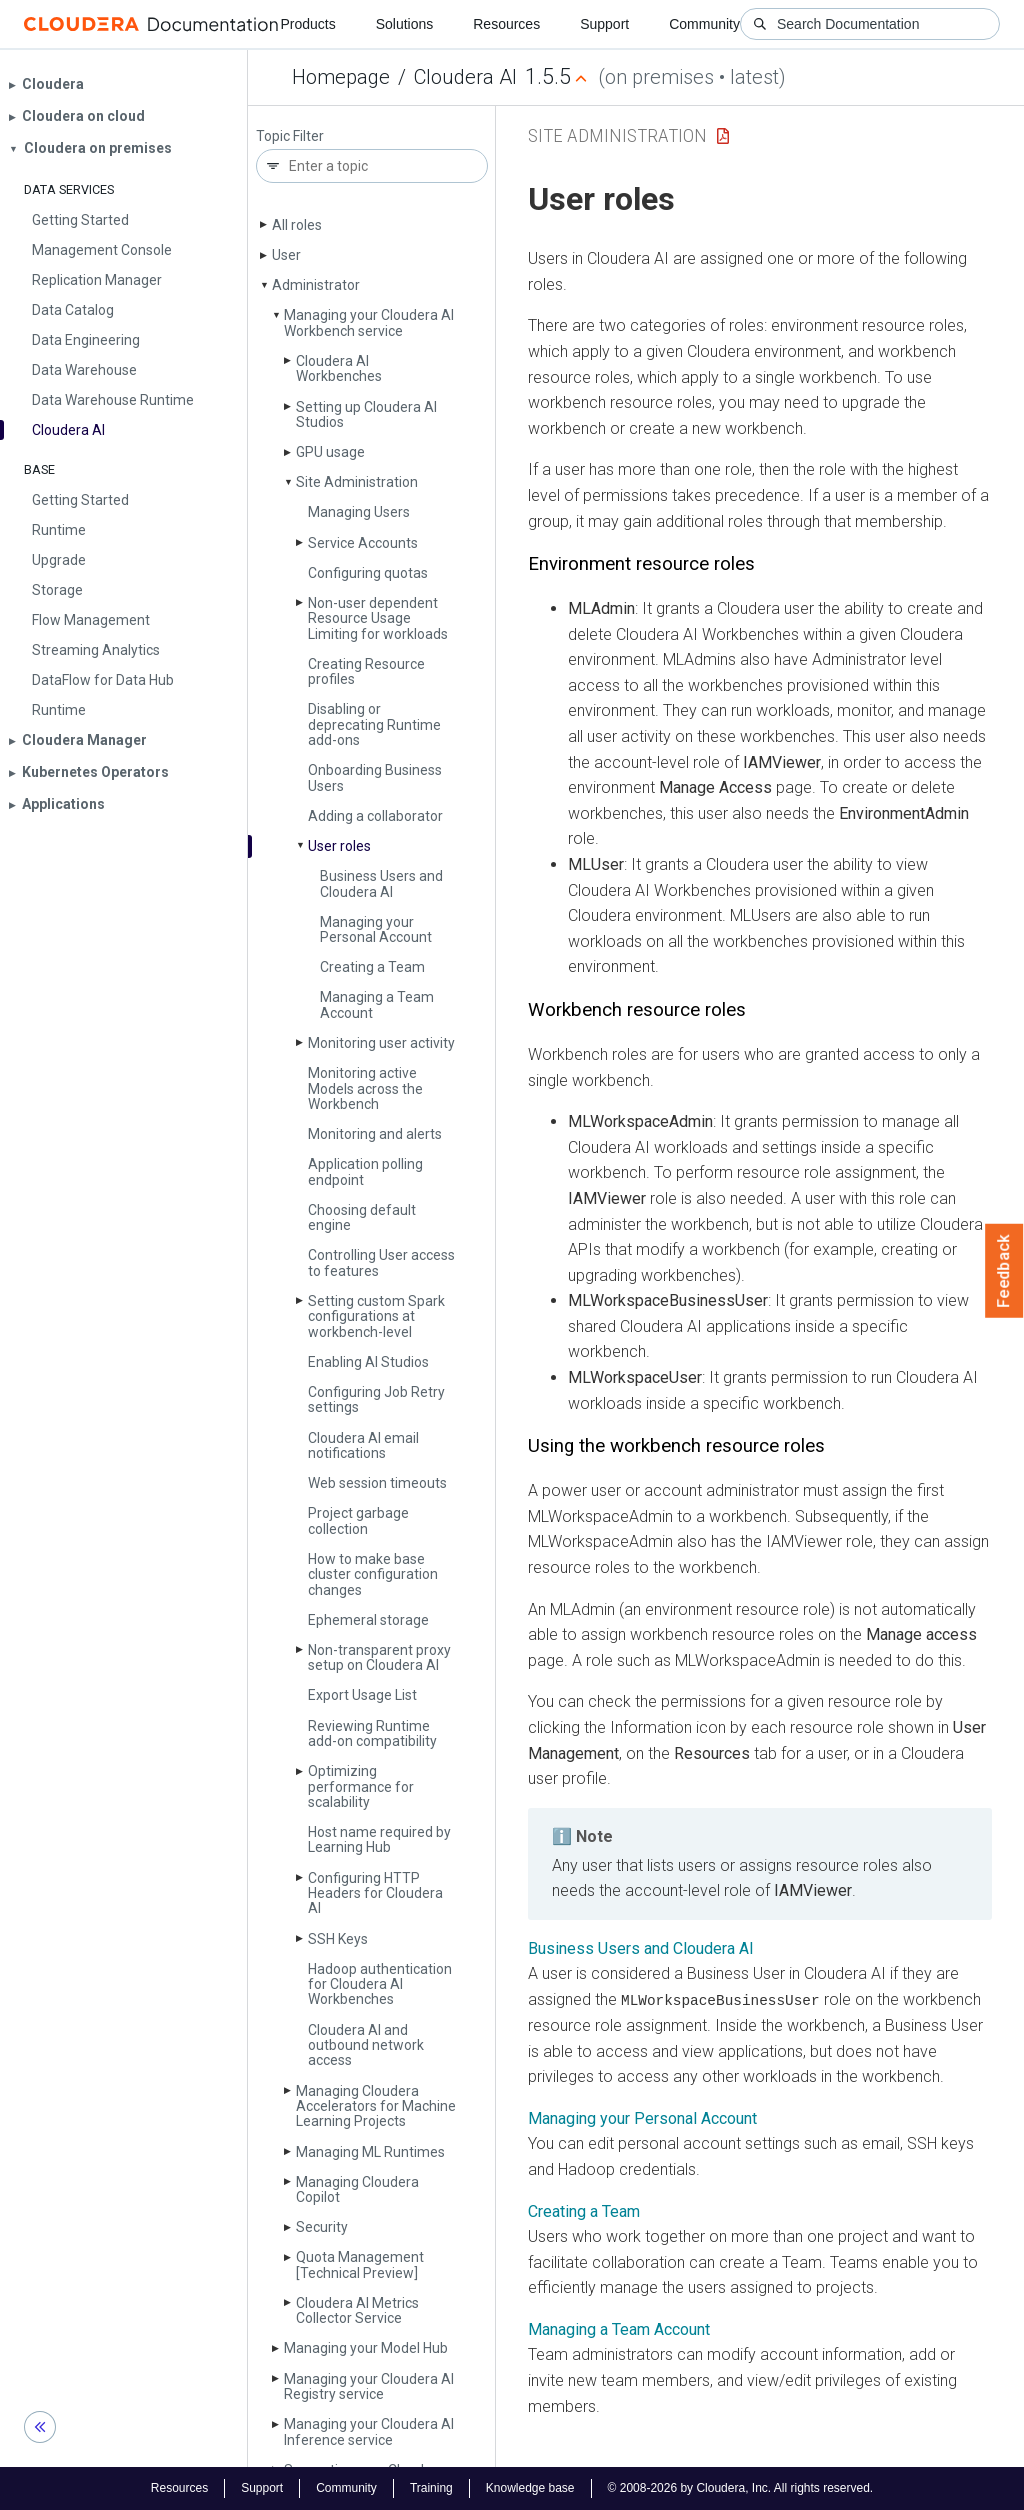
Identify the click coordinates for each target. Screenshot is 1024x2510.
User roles (339, 846)
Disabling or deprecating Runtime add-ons (374, 724)
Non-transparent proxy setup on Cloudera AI (379, 1657)
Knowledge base (530, 2488)
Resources (506, 24)
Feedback (1004, 1271)
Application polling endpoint (365, 1171)
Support (604, 24)
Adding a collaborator (375, 816)
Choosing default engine (362, 1217)
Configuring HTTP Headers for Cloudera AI (375, 1893)
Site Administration (357, 482)
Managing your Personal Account (376, 929)
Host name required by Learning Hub (379, 1839)
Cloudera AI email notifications (363, 1445)
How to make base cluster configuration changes (373, 1574)
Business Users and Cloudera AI (381, 883)
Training (431, 2488)
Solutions (405, 24)
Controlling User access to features (381, 1262)
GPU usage (330, 452)
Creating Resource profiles (366, 671)
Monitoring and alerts (375, 1134)
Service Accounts (363, 543)
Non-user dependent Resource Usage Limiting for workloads (378, 618)
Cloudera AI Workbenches (339, 368)
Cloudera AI (465, 77)
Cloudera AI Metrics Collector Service (357, 2310)
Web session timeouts (377, 1483)
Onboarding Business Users (375, 777)
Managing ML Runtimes (370, 2152)
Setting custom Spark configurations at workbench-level (376, 1316)
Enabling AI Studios (368, 1362)
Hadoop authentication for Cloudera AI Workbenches (380, 1984)
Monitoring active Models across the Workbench (365, 1088)
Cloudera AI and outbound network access (366, 2045)
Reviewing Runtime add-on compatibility (372, 1733)
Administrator (316, 285)
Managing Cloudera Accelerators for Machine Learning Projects (376, 2106)
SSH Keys (338, 1939)
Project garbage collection (358, 1520)
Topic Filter (290, 136)
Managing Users (359, 512)
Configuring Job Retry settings (376, 1399)
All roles (297, 225)
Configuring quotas (368, 573)
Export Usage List (362, 1695)
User (286, 255)
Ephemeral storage (368, 1620)
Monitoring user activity (381, 1043)
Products (307, 24)
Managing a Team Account (377, 1004)
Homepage (341, 77)
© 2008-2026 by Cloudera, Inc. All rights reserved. (741, 2488)
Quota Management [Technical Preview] (360, 2264)
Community (704, 24)
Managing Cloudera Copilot (357, 2189)
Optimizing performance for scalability (361, 1786)
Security (322, 2227)
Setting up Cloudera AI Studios (366, 414)
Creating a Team (372, 967)
